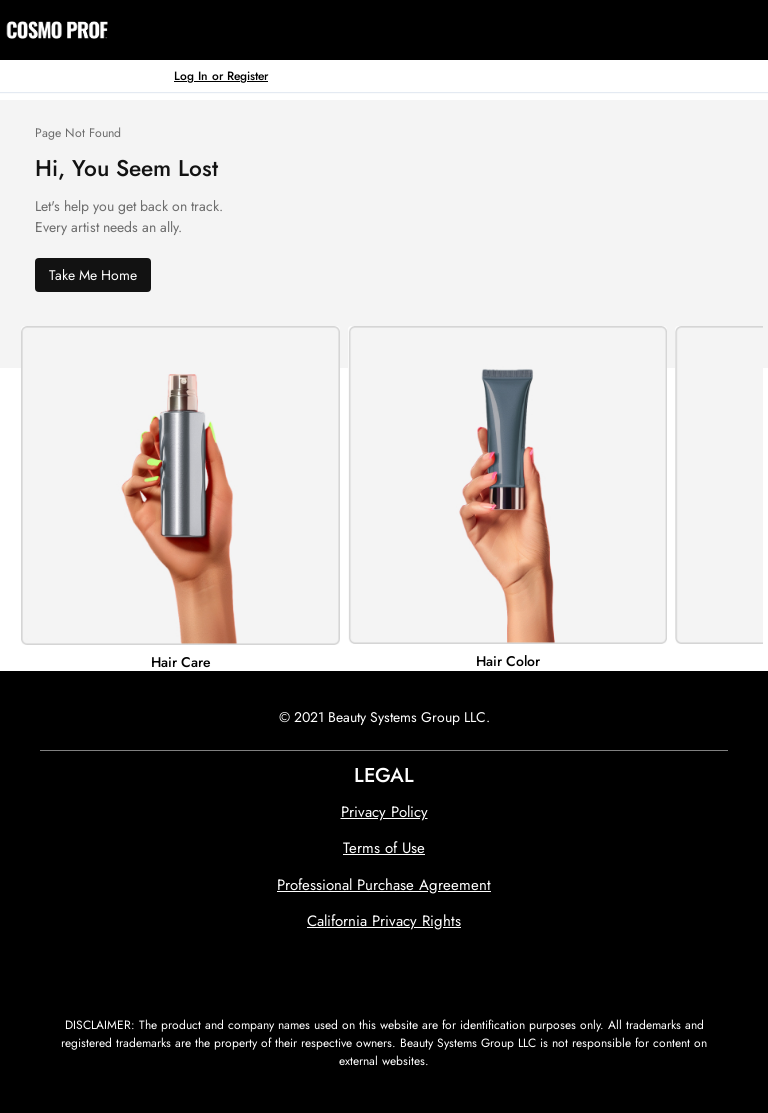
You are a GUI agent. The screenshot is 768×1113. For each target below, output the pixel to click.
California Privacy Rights (384, 921)
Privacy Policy (384, 812)
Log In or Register (221, 75)
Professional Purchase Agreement (384, 885)
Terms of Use (384, 848)
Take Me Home (93, 275)
